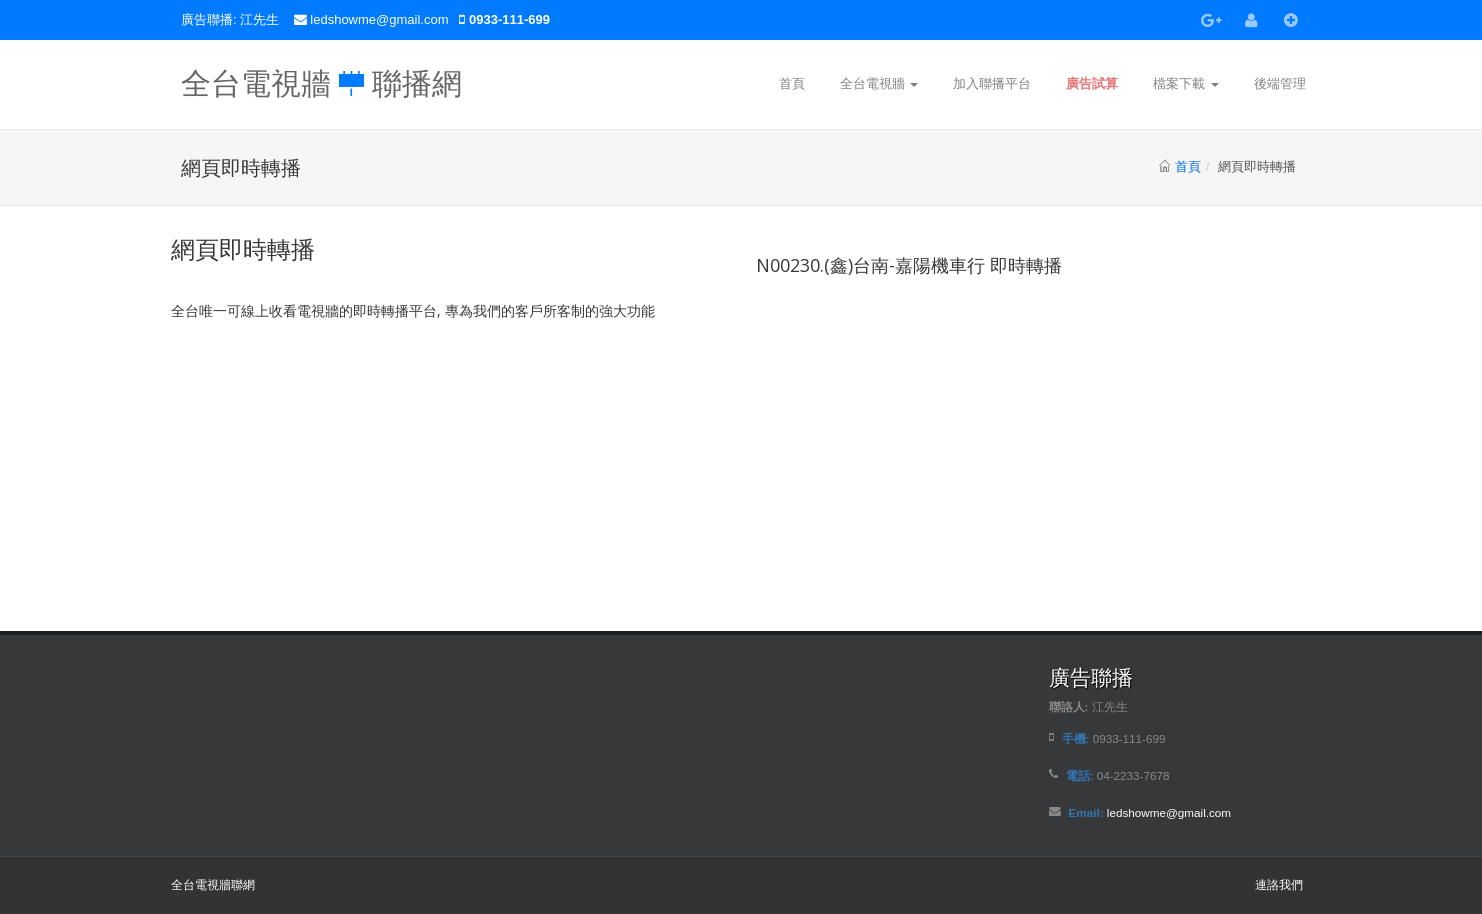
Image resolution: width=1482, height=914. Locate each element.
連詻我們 (1279, 884)
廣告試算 (1092, 83)
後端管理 (1280, 83)
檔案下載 (1186, 83)
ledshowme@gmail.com (381, 19)
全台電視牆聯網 (213, 884)
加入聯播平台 (992, 83)
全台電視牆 (879, 83)
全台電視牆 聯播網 (321, 78)
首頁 (792, 83)
